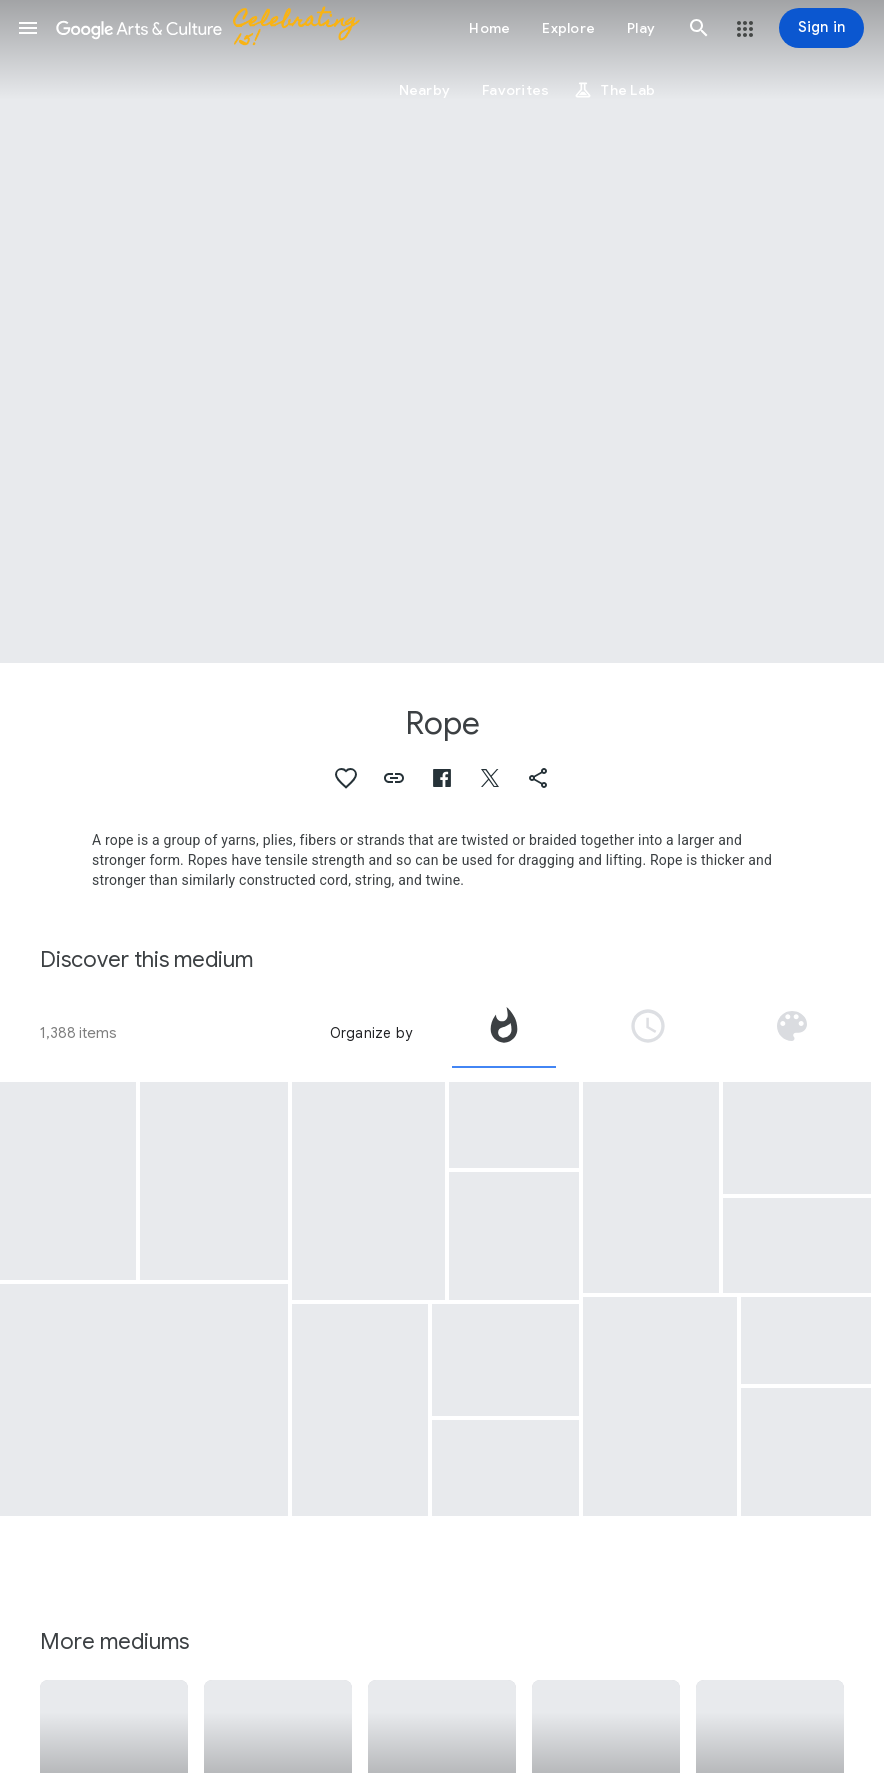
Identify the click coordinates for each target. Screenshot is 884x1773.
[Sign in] (821, 28)
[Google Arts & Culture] (216, 28)
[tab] (504, 1033)
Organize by (371, 1033)
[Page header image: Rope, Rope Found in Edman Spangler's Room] (442, 331)
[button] (28, 28)
